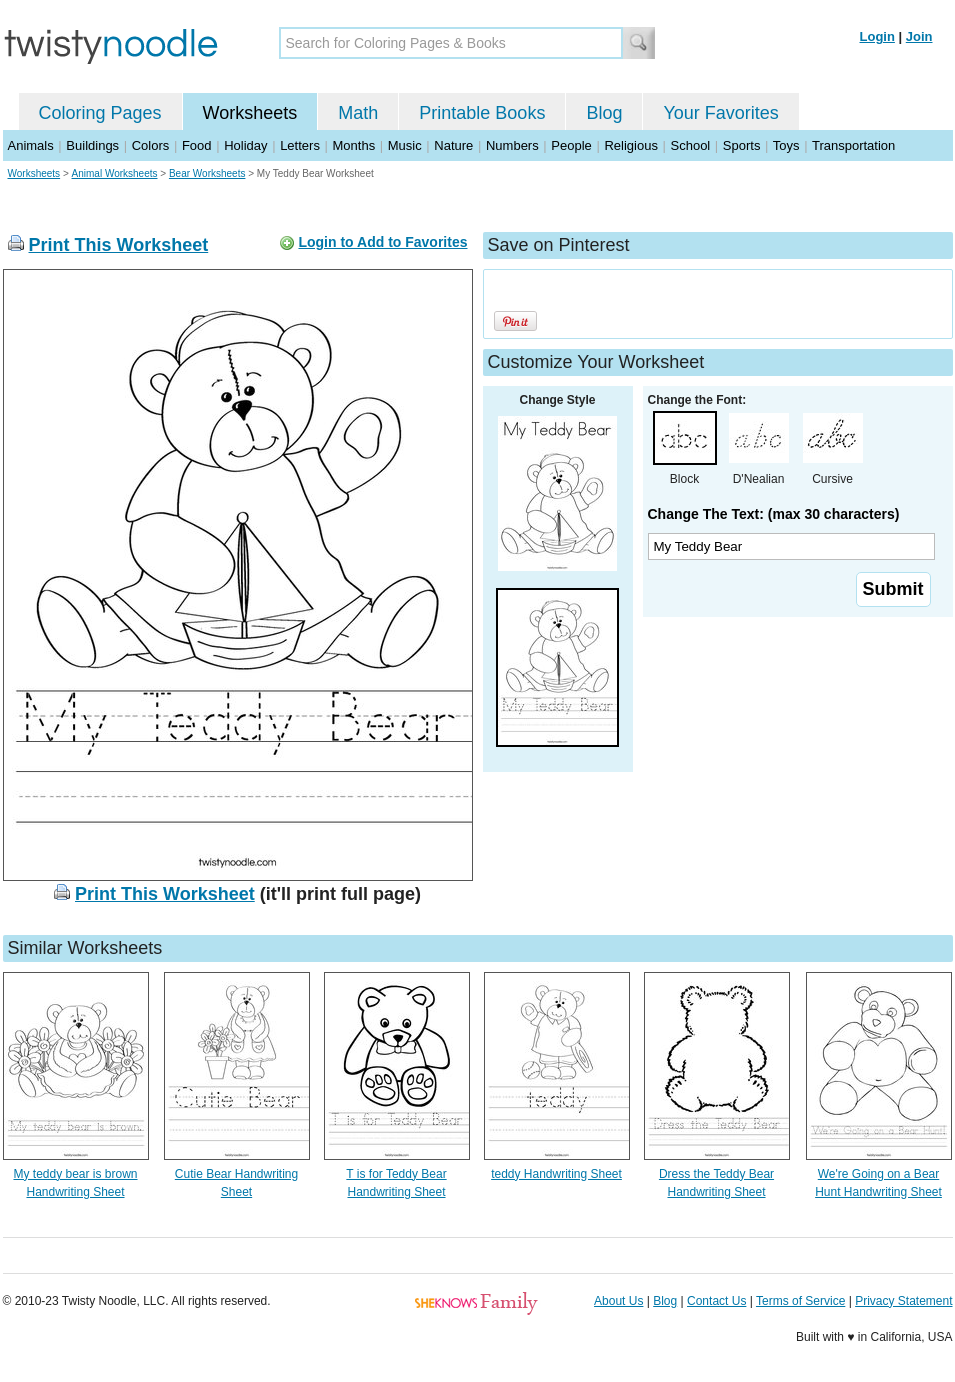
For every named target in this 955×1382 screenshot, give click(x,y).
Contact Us (716, 1301)
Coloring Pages (100, 113)
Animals (31, 145)
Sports (742, 145)
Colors (151, 145)
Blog (604, 113)
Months (354, 145)
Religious (630, 145)
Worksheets (250, 113)
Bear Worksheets (207, 173)
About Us (618, 1301)
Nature (453, 145)
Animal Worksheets (115, 173)
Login (877, 36)
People (571, 145)
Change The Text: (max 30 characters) (774, 514)
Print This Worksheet (119, 245)
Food (197, 145)
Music (405, 145)
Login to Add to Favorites (382, 242)
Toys (786, 145)
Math (358, 113)
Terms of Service (800, 1301)
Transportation (853, 145)
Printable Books (482, 113)
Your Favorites (720, 113)
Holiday (245, 145)
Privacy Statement (903, 1301)
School (691, 145)
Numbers (512, 145)
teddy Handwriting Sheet (556, 1174)
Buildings (92, 145)
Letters (300, 145)
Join (919, 36)
